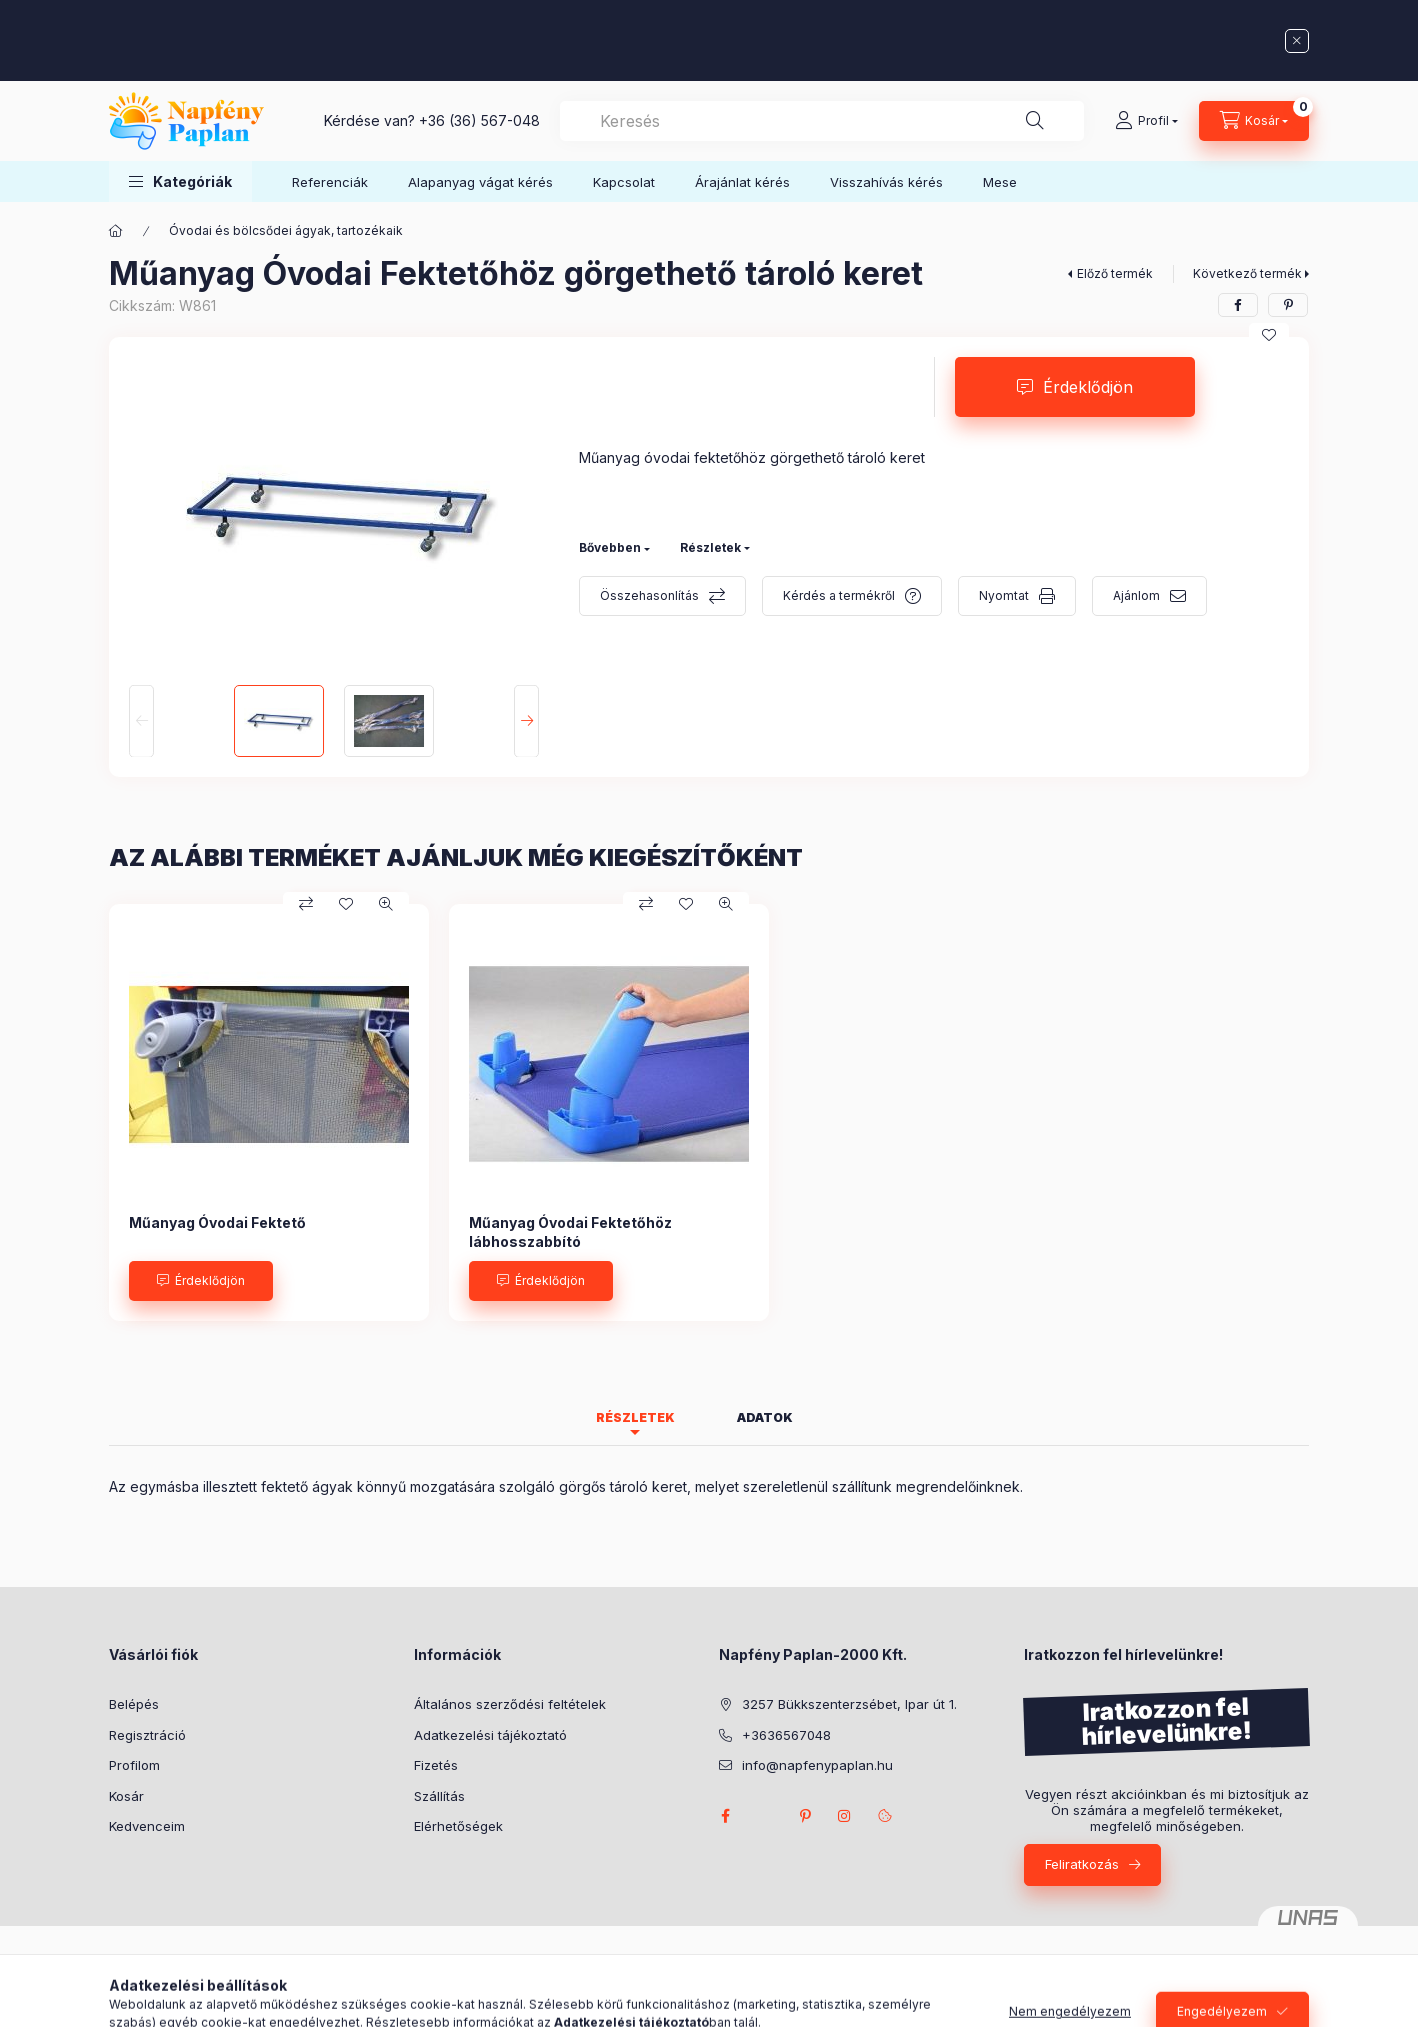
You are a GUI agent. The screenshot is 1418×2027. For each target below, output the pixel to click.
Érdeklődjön (1088, 387)
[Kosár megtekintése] (1254, 121)
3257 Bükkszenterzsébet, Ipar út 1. (849, 1704)
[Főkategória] (116, 231)
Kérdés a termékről (839, 595)
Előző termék (1115, 273)
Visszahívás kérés (886, 182)
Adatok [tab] (765, 1417)
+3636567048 (786, 1735)
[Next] (526, 721)
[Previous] (141, 721)
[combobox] (822, 121)
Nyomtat (1004, 595)
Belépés (134, 1704)
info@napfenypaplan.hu (817, 1765)
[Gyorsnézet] (386, 904)
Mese (1000, 182)
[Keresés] (1035, 121)
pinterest (805, 1816)
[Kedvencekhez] (1269, 335)
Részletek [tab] (635, 1417)
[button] (180, 181)
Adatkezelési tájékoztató (490, 1735)
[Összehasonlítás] (306, 904)
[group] (709, 1112)
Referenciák (330, 182)
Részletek (710, 547)
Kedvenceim (147, 1826)
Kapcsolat (624, 182)
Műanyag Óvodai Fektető (217, 1222)
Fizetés (436, 1765)
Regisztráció (147, 1735)
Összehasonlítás (649, 595)
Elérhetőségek (458, 1826)
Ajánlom (1136, 595)
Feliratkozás (1082, 1864)
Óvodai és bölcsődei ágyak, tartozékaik (286, 230)
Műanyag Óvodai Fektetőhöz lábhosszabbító (570, 1231)
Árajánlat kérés (742, 182)
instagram (845, 1816)
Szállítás (439, 1796)
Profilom (134, 1765)
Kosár (126, 1796)
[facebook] (1238, 305)
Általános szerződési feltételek (510, 1704)
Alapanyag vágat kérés (480, 182)
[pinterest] (1288, 305)
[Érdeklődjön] (201, 1281)
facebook (725, 1816)
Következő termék (1247, 273)
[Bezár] (1297, 41)
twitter (765, 1816)
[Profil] (1146, 121)
